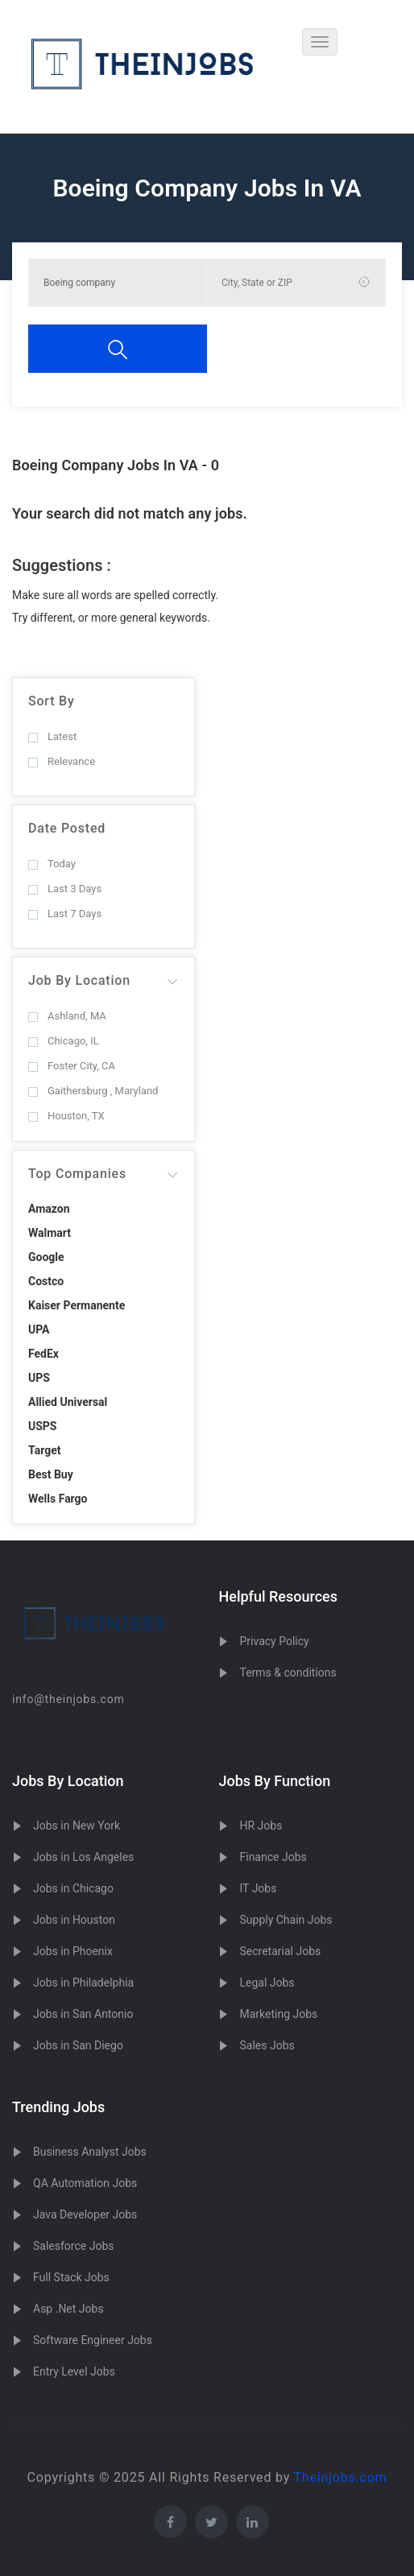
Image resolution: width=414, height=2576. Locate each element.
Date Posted (67, 828)
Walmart (49, 1232)
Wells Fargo (58, 1498)
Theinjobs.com (340, 2477)
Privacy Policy (273, 1641)
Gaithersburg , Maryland (93, 1091)
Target (44, 1450)
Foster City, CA (71, 1066)
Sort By (51, 701)
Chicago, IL (63, 1041)
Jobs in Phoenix (73, 1951)
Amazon (49, 1208)
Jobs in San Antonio (83, 2013)
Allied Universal (67, 1402)
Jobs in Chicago (73, 1888)
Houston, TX (66, 1116)
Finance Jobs (272, 1856)
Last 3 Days (64, 889)
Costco (46, 1281)
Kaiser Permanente (76, 1305)
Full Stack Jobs (71, 2277)
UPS (39, 1377)
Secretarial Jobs (280, 1951)
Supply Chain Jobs (285, 1919)
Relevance (61, 761)
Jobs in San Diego (78, 2045)
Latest (52, 736)
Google (46, 1257)
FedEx (43, 1353)
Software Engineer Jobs (92, 2340)
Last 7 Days (64, 914)
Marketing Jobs (278, 2013)
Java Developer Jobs (85, 2214)
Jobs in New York (76, 1825)
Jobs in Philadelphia (83, 1982)
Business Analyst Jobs (90, 2151)
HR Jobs (260, 1825)
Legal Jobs (266, 1982)
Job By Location (79, 980)
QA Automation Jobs (85, 2183)
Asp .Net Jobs (68, 2308)
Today (52, 864)
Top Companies (77, 1173)
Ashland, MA (67, 1016)
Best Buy (50, 1474)
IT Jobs (257, 1888)
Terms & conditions (287, 1672)
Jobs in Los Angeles (83, 1856)
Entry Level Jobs (74, 2371)
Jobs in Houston (74, 1919)
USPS (42, 1426)
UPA (39, 1329)
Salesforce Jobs (73, 2245)
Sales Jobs (266, 2045)
